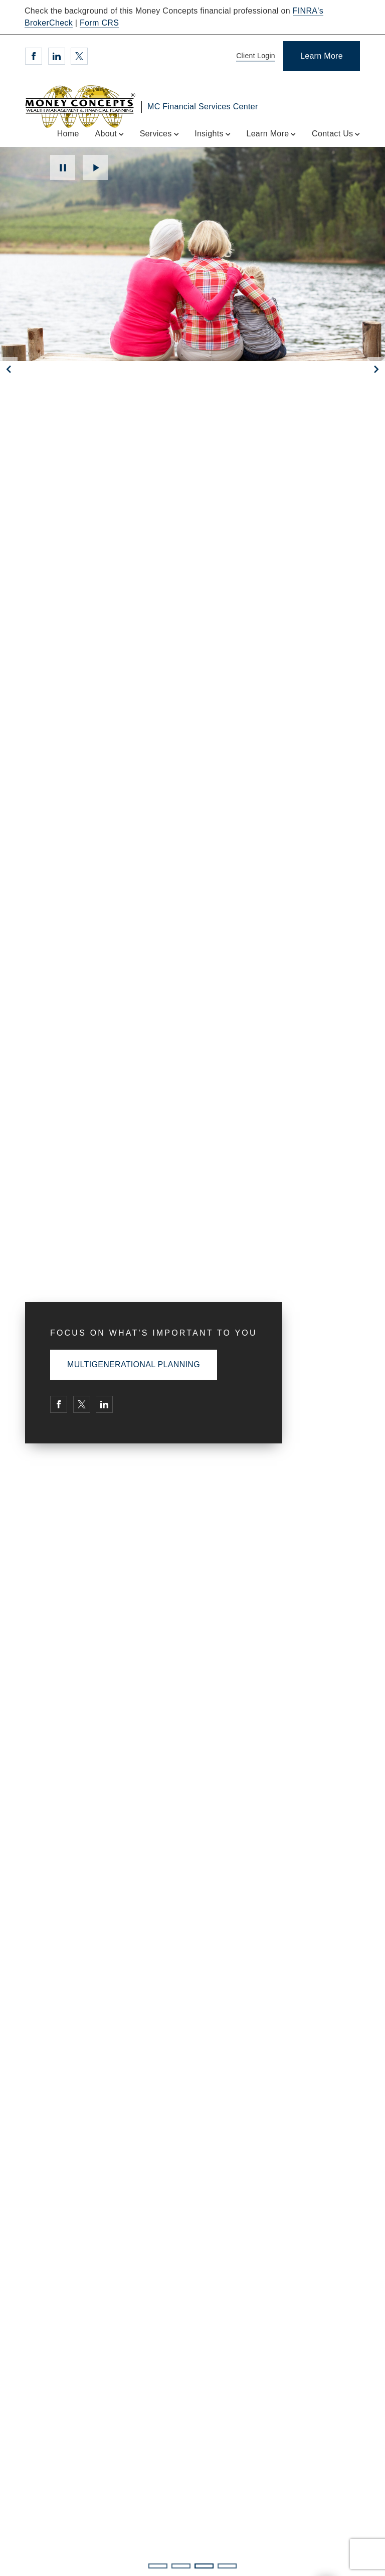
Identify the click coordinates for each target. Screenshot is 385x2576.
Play (95, 167)
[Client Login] (254, 56)
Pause (62, 167)
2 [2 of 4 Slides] (180, 2565)
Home (68, 133)
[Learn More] (321, 56)
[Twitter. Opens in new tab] (79, 56)
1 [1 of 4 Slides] (157, 2565)
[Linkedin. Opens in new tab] (56, 56)
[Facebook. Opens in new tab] (33, 56)
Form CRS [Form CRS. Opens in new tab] (99, 23)
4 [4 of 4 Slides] (227, 2565)
